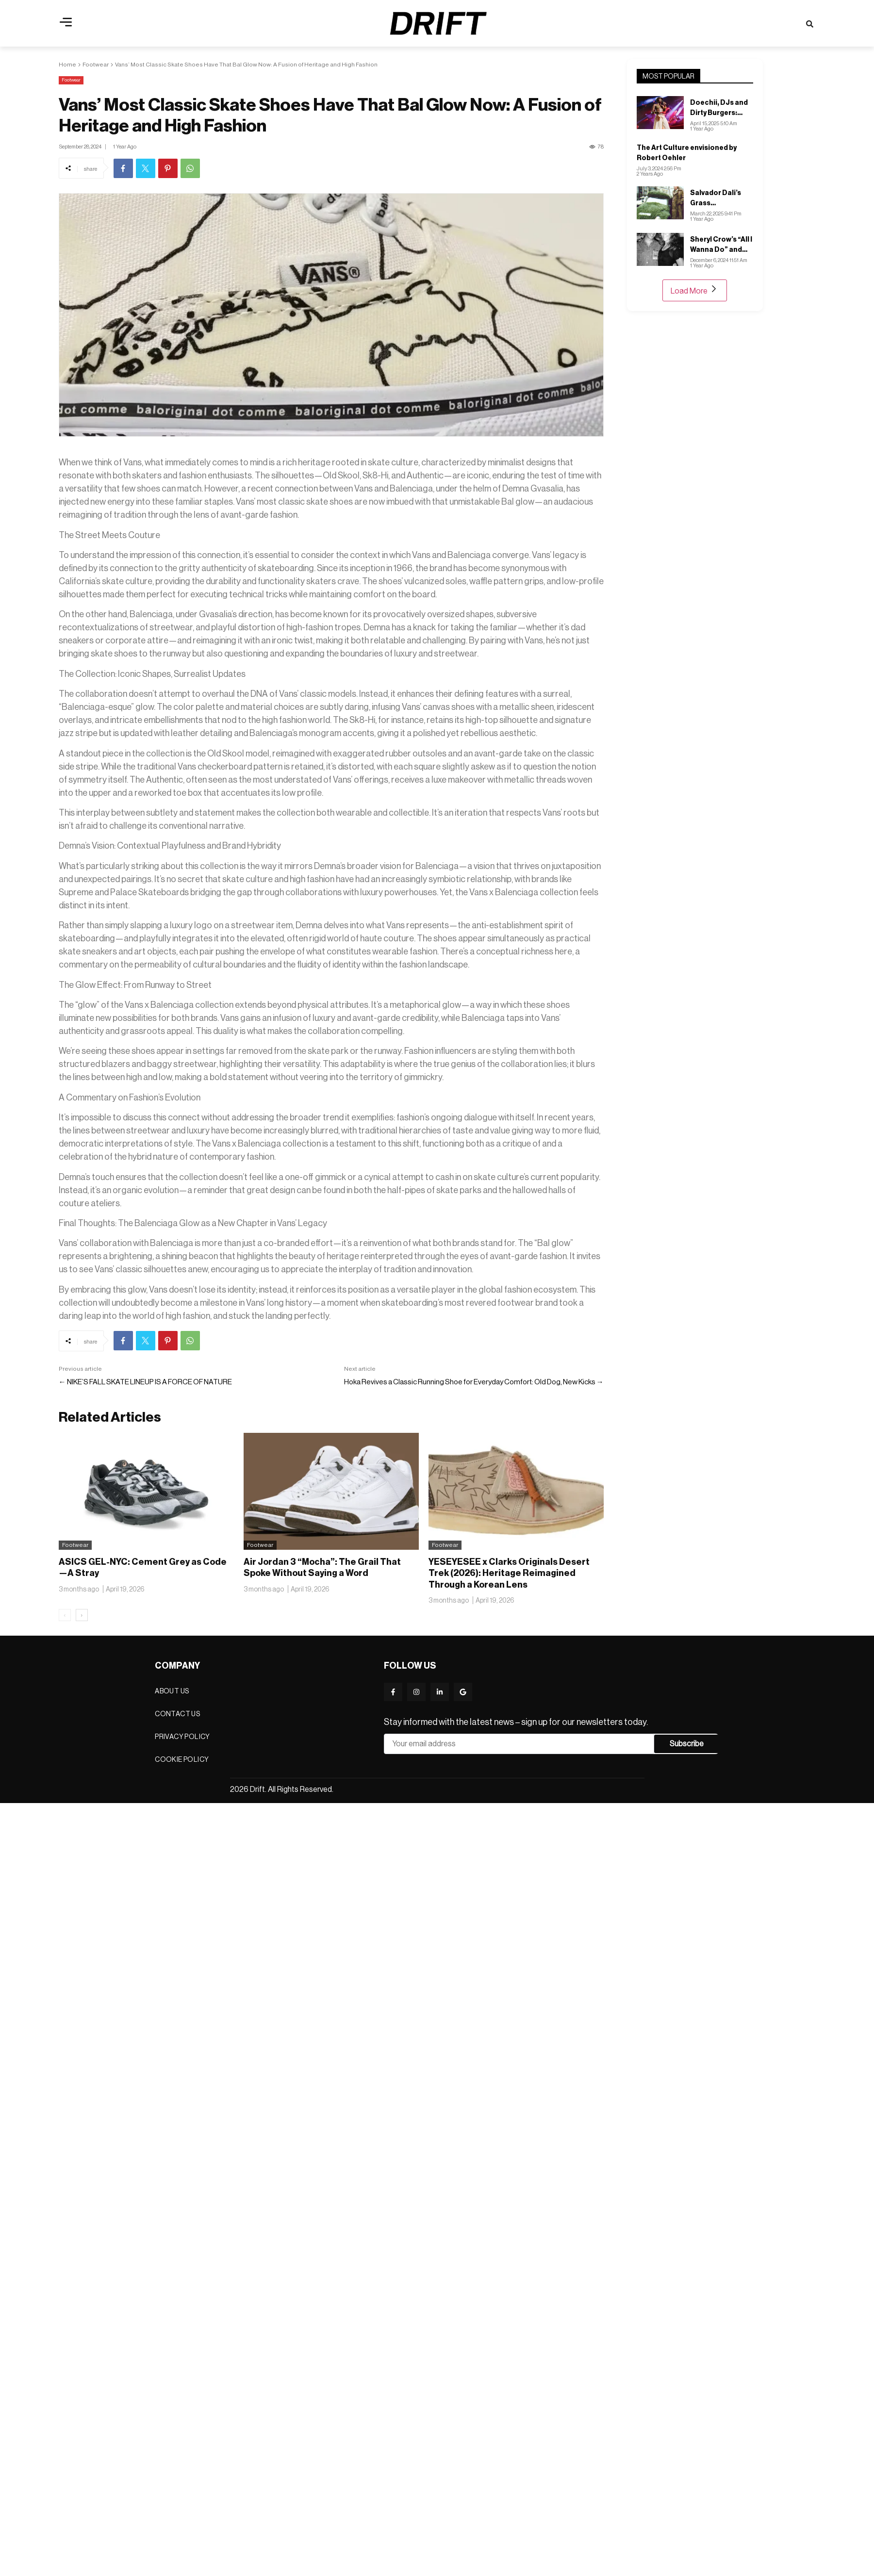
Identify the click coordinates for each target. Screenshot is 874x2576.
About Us (172, 1691)
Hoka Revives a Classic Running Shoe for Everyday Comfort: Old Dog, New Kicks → (474, 1382)
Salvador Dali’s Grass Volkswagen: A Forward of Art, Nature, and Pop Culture (717, 198)
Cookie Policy (182, 1759)
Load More (695, 289)
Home (67, 64)
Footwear (95, 64)
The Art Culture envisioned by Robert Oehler (687, 153)
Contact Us (177, 1714)
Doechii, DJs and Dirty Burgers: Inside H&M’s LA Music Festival (719, 108)
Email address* (519, 1744)
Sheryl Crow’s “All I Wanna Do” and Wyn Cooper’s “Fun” (721, 245)
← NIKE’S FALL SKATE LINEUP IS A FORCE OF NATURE (145, 1382)
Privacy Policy (182, 1736)
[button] (66, 23)
